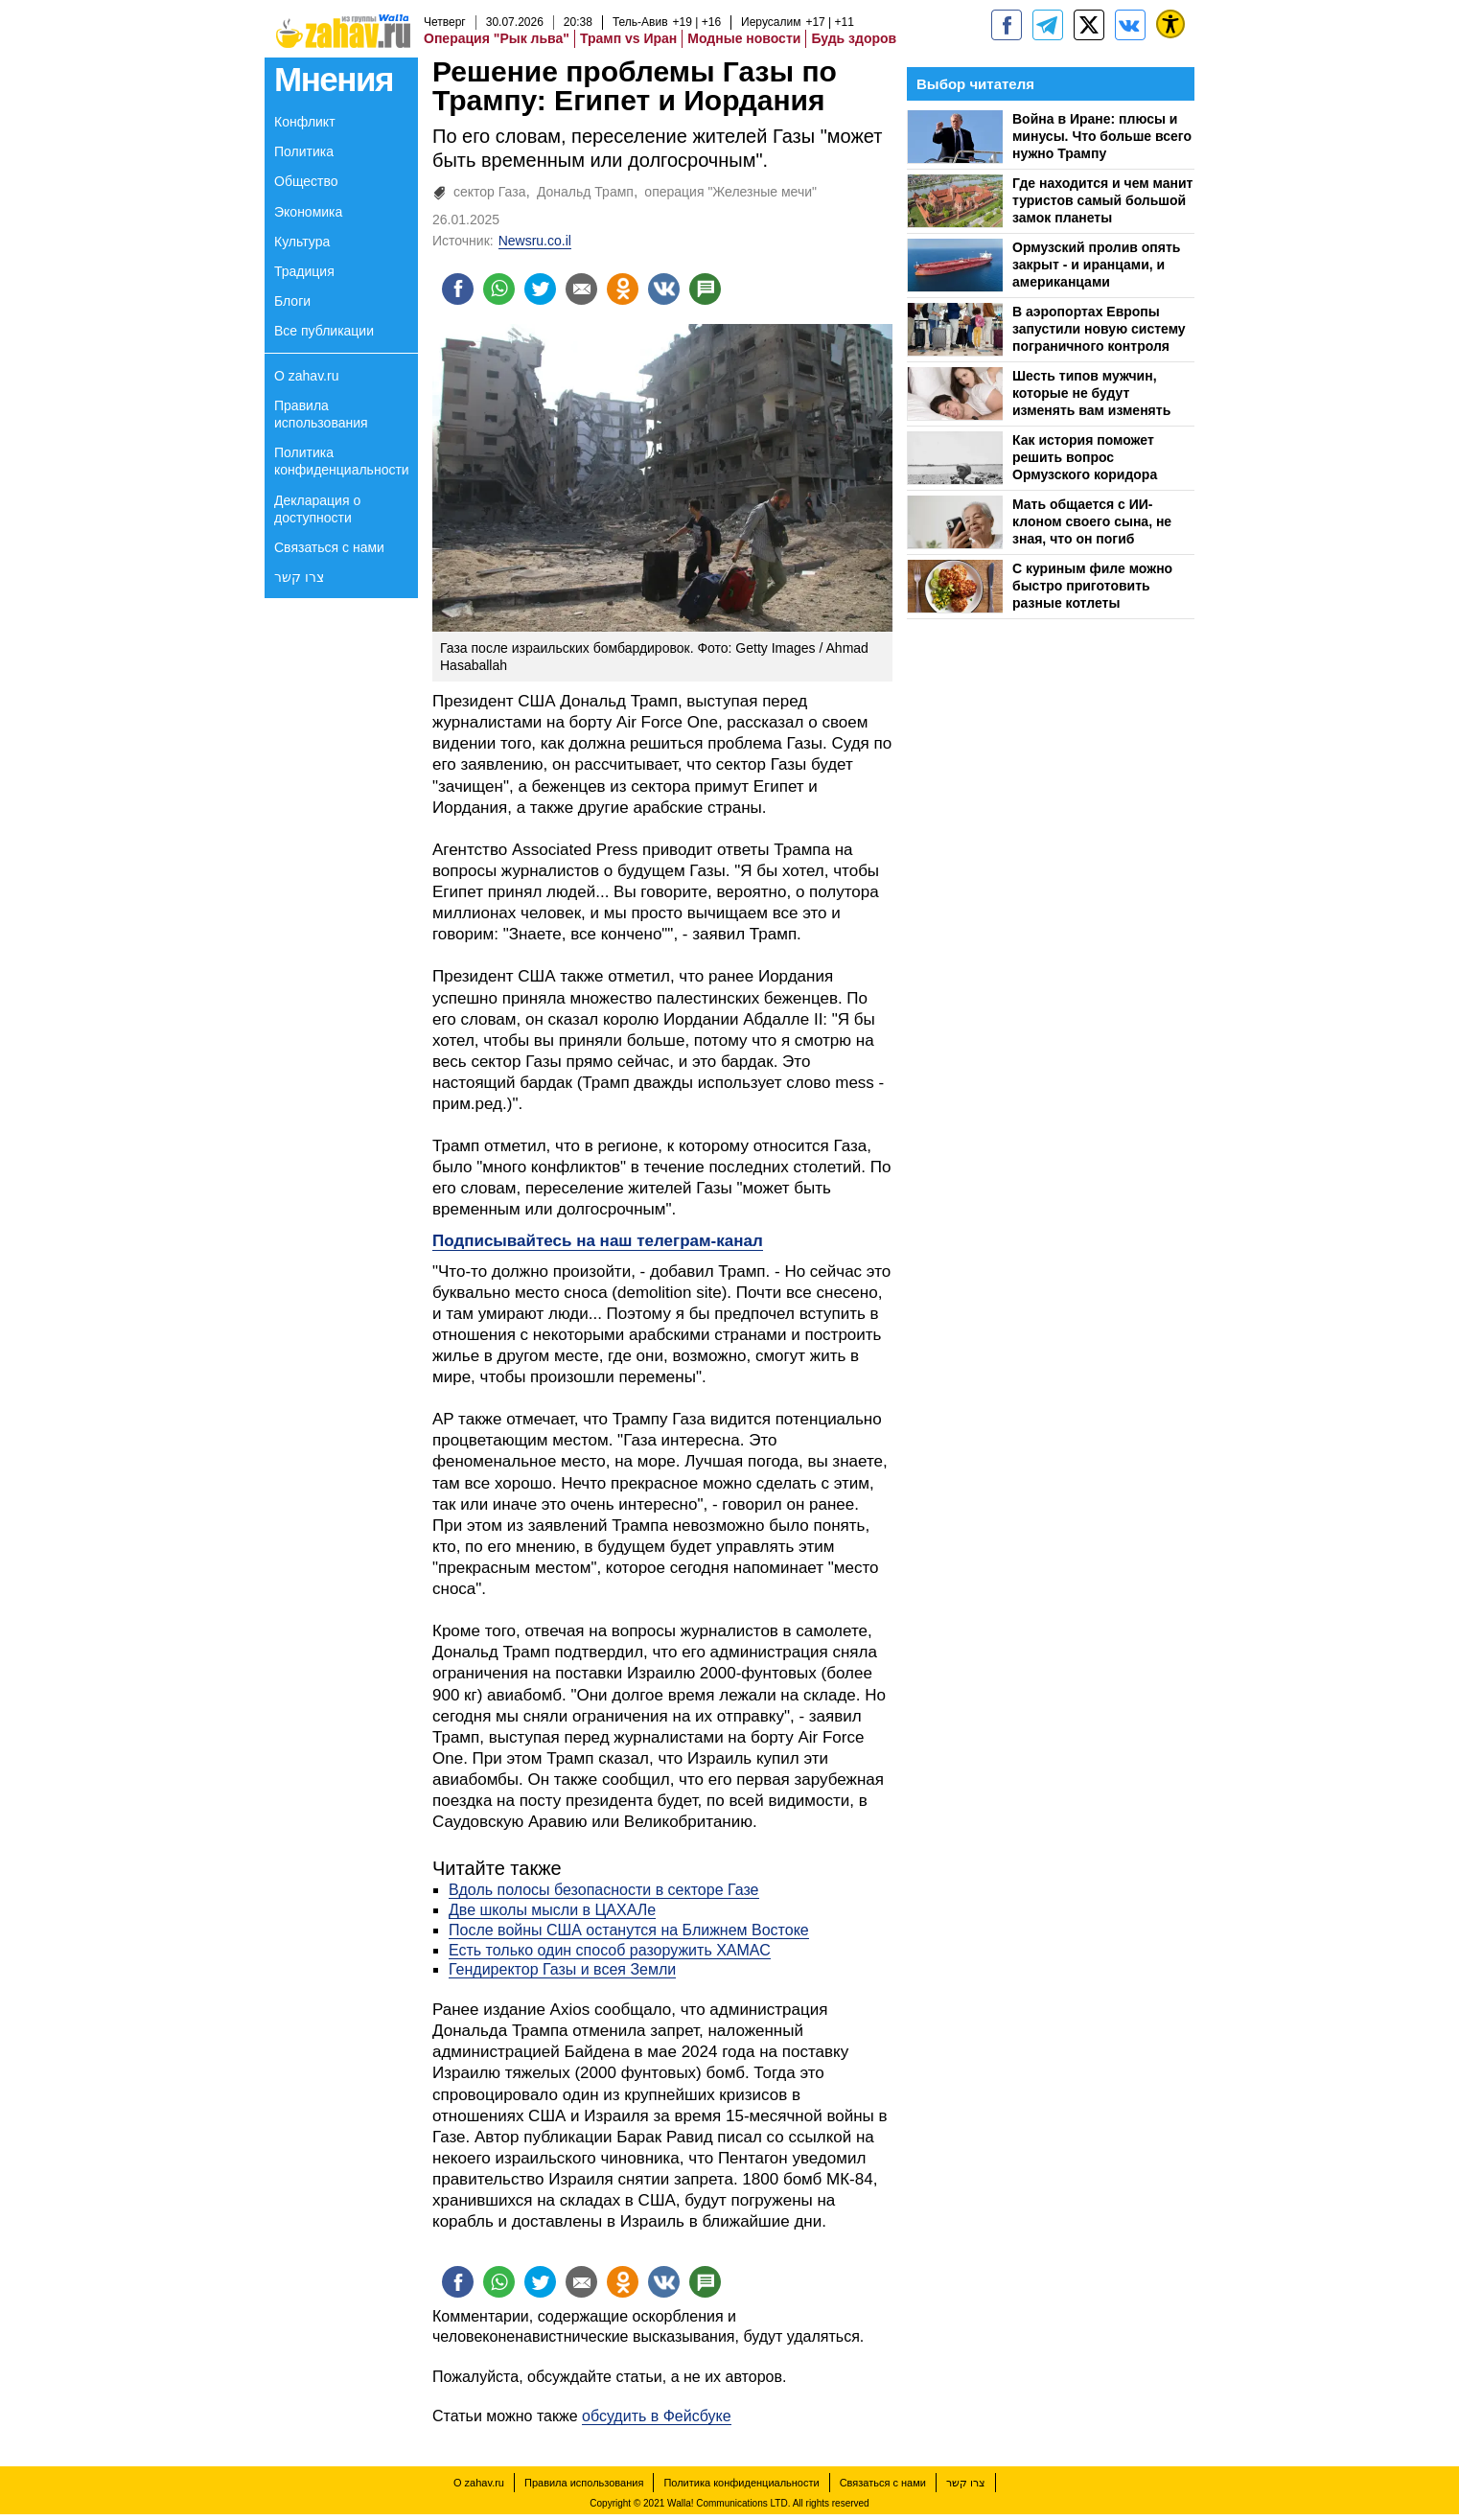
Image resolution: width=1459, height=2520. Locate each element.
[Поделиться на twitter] (547, 290)
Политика (304, 151)
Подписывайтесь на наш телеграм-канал (597, 1244)
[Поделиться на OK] (635, 290)
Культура (302, 241)
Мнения (333, 79)
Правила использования (321, 414)
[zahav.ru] (1006, 25)
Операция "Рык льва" (496, 38)
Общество (306, 181)
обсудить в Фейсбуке (656, 2422)
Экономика (308, 212)
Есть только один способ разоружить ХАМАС (610, 1953)
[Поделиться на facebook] (459, 290)
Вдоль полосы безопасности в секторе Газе (604, 1892)
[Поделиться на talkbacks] (723, 290)
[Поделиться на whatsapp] (503, 290)
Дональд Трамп (585, 191)
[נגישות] (1170, 24)
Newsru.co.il (534, 240)
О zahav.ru (306, 375)
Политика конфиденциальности (341, 461)
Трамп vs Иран (628, 38)
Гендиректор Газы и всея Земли (562, 1972)
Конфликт (305, 121)
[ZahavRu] (1089, 25)
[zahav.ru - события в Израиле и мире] (1047, 25)
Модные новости (743, 38)
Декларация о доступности (317, 509)
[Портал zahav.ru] (1130, 25)
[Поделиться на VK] (679, 290)
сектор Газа (489, 191)
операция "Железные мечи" (730, 191)
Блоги (292, 301)
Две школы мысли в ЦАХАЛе (552, 1913)
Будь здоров (853, 38)
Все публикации (324, 330)
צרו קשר (299, 577)
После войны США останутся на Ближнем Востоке (629, 1933)
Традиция (304, 271)
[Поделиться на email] (591, 290)
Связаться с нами (329, 547)
